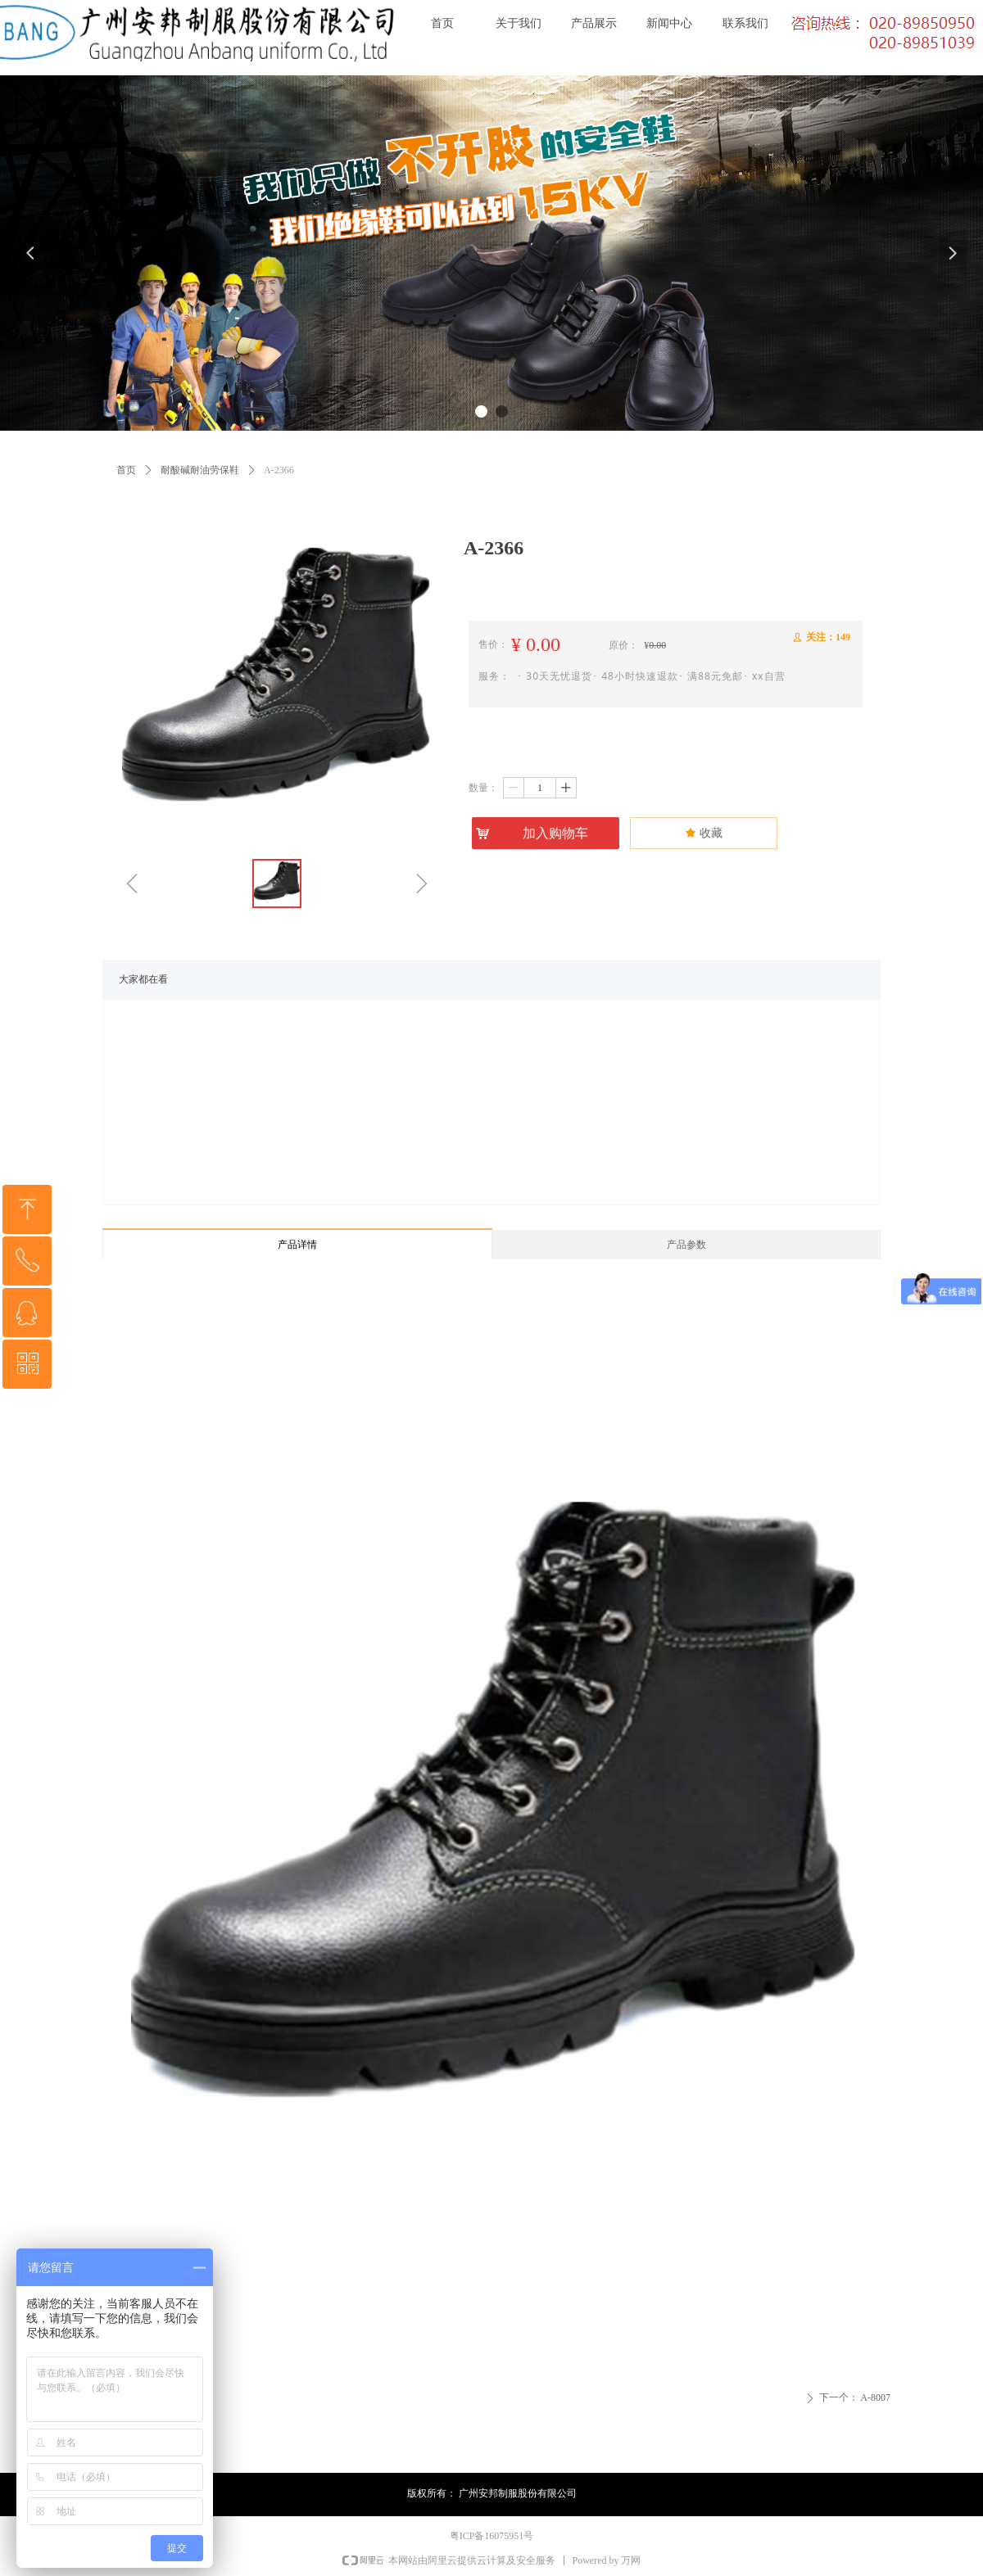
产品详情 (297, 1244)
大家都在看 (143, 979)
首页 (126, 470)
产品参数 (686, 1244)
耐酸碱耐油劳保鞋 (200, 470)
